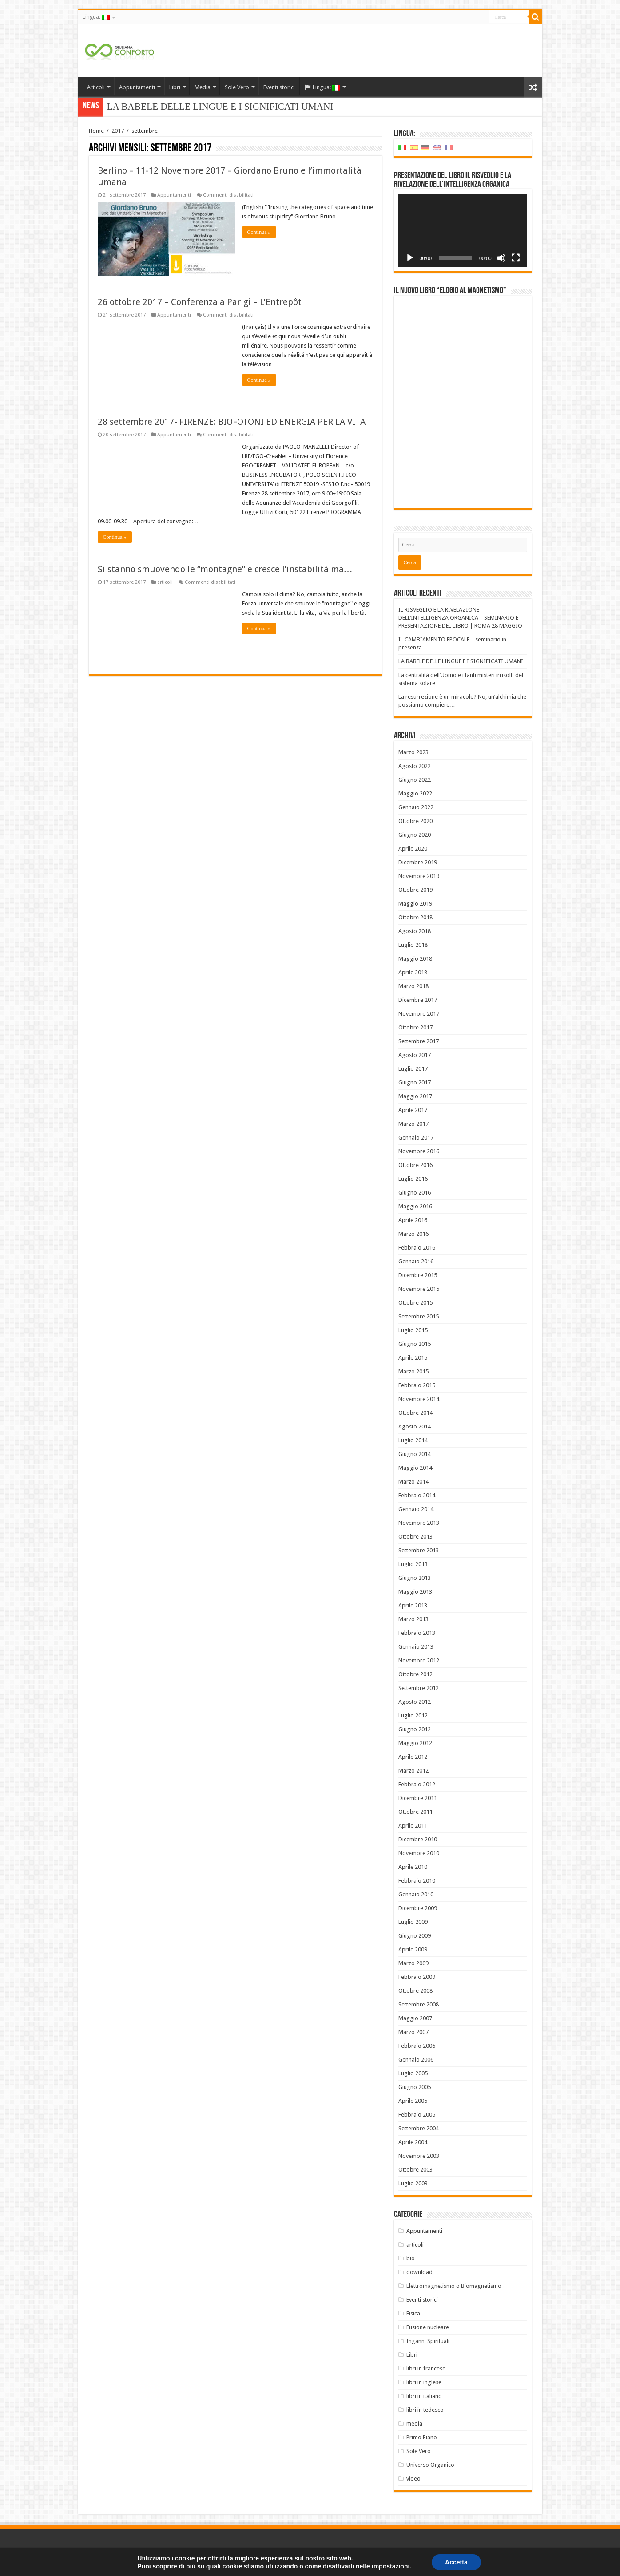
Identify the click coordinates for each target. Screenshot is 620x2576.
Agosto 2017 (414, 1055)
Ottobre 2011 (415, 1811)
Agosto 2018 (414, 931)
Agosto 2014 (414, 1426)
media (414, 2423)
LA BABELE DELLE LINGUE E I (174, 106)
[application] (462, 230)
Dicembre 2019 (417, 862)
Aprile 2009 (412, 1949)
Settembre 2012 (418, 1688)
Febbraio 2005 (416, 2114)
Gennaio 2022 (415, 807)
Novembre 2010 (418, 1853)
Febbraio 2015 (416, 1385)
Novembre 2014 (418, 1399)
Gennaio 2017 (415, 1137)
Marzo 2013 (413, 1619)
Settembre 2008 (418, 2004)
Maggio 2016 (415, 1206)
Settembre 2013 (418, 1550)
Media (203, 87)
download (419, 2272)
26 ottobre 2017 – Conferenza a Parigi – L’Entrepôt (200, 302)
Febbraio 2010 (416, 1880)
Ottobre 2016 (415, 1165)
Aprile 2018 (412, 972)
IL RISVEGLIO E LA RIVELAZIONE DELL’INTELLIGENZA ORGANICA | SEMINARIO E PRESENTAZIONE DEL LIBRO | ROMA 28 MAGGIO (460, 617)
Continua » (259, 232)
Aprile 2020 (412, 848)
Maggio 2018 (415, 958)
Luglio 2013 (413, 1564)
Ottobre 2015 (415, 1302)
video (413, 2478)
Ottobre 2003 (415, 2169)
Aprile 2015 (412, 1357)
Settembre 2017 (418, 1041)
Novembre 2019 (418, 876)
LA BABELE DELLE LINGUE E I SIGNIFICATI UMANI (460, 661)
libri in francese (425, 2368)
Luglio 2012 (413, 1715)
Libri (174, 87)
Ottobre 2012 (415, 1674)
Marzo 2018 (413, 986)
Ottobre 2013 (415, 1536)
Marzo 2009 (413, 1963)
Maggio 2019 (415, 903)
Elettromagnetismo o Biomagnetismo (453, 2286)
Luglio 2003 (413, 2183)
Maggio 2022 (415, 793)
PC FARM (531, 2561)
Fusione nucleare (427, 2327)
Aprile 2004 (412, 2142)
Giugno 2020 (414, 834)
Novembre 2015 (418, 1289)
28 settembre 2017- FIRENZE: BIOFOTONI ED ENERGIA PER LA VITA (232, 421)
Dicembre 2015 (417, 1275)
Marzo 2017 (413, 1123)
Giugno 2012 (414, 1729)
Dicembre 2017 (417, 1000)
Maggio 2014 (415, 1467)
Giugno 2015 (414, 1344)
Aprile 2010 (412, 1867)
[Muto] (501, 257)
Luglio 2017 (413, 1068)
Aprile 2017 (412, 1110)
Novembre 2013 (418, 1522)
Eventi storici (279, 87)
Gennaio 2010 (415, 1894)
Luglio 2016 (413, 1178)
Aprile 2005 (412, 2100)
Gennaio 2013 (415, 1646)
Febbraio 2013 (416, 1633)
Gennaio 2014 (415, 1509)
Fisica (413, 2313)
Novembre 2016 (418, 1151)
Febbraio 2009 (416, 1977)
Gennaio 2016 (415, 1261)
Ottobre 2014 (415, 1412)
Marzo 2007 (413, 2032)
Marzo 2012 (413, 1770)
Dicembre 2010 (417, 1839)
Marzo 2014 (413, 1481)
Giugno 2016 (414, 1192)
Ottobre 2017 (415, 1027)
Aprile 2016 (412, 1220)
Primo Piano (421, 2437)
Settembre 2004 (418, 2128)
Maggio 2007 (415, 2018)
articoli (165, 582)
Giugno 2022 (414, 779)
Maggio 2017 (415, 1096)
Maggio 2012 (415, 1743)
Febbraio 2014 (416, 1495)
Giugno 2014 (414, 1454)
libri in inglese (423, 2382)
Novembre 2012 (418, 1660)
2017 (117, 130)
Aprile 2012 (412, 1756)
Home (96, 130)
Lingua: (96, 17)
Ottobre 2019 (415, 889)
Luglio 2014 (413, 1440)
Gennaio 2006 (415, 2059)
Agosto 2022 (414, 766)
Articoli (96, 87)
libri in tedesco (425, 2409)
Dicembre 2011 (417, 1798)
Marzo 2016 (413, 1234)
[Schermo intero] (515, 257)
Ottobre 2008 (415, 1990)
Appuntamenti (137, 87)
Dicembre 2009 (417, 1908)
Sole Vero (237, 87)
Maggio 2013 (415, 1591)
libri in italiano (424, 2396)
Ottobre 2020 (415, 821)
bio (410, 2258)
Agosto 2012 (414, 1701)
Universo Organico (430, 2464)
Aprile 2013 (412, 1605)
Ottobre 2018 (415, 917)
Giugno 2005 (414, 2087)
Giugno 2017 (414, 1082)
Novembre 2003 (418, 2156)
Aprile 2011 (412, 1825)
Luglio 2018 (413, 945)
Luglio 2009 (413, 1922)
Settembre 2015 (418, 1316)
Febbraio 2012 (416, 1784)
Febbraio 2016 (416, 1247)
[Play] (409, 257)
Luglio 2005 (413, 2073)
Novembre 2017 (418, 1013)
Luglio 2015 (413, 1330)
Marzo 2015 (413, 1371)
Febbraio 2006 (416, 2045)
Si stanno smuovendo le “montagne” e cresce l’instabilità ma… (225, 569)
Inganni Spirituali (427, 2341)
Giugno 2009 (414, 1935)
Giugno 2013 (414, 1578)
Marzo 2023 (413, 752)
